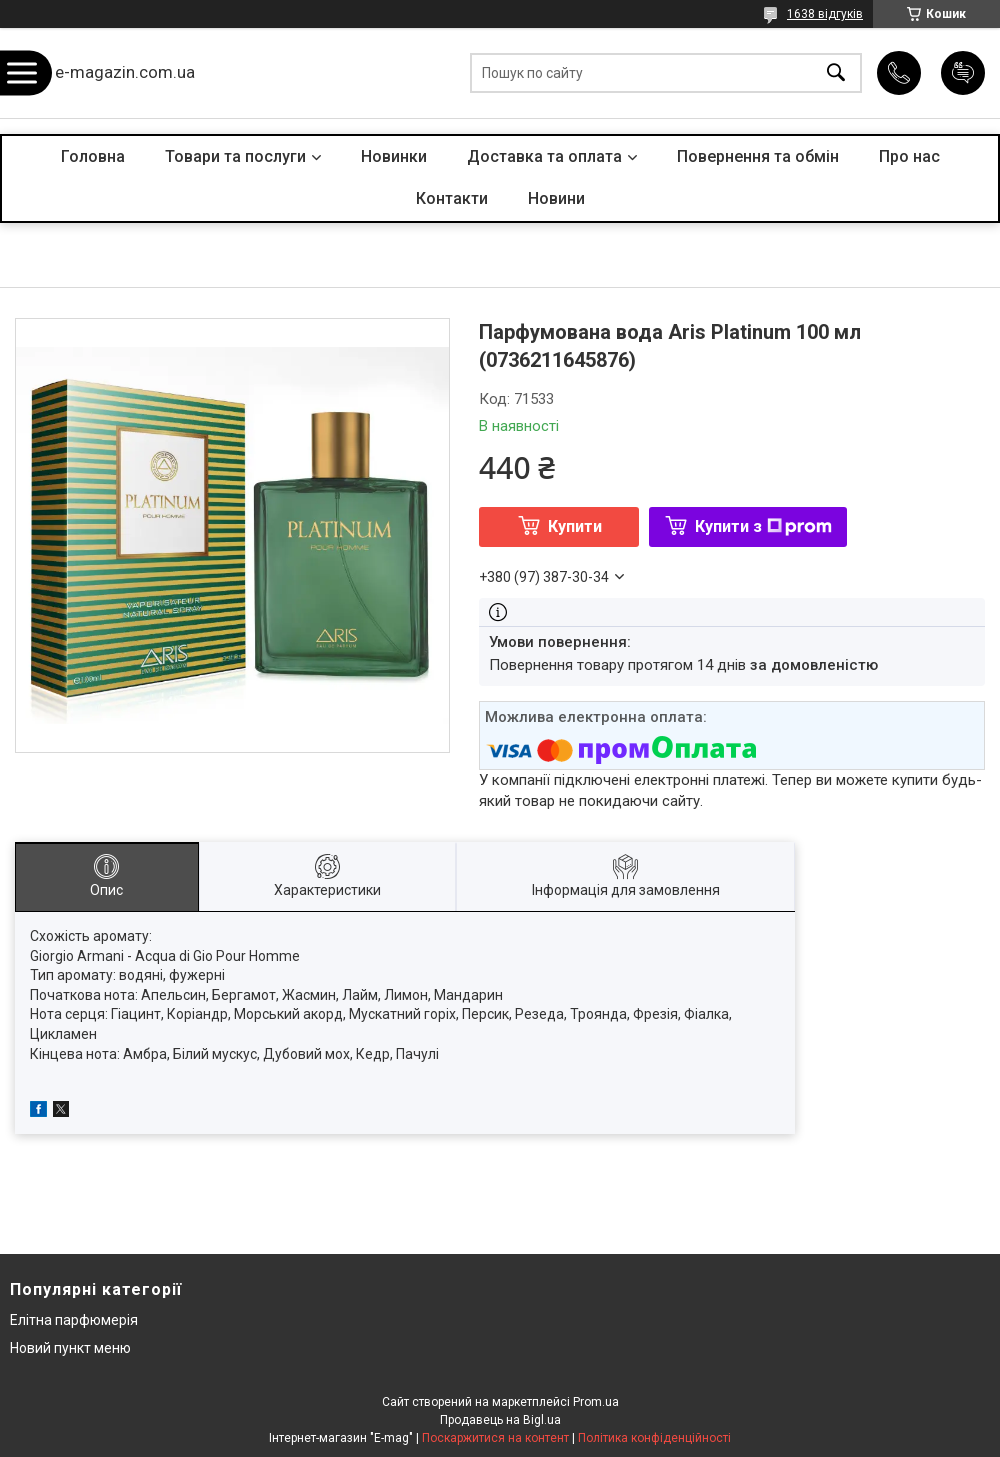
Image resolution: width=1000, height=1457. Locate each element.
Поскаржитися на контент (495, 1438)
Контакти (452, 198)
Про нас (909, 156)
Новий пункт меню (70, 1348)
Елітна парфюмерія (74, 1320)
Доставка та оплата (544, 156)
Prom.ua (596, 1402)
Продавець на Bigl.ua (500, 1420)
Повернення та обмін (758, 156)
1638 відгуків (825, 14)
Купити (575, 526)
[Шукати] (836, 73)
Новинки (394, 156)
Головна (93, 156)
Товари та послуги (235, 156)
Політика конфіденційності (654, 1438)
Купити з (763, 526)
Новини (556, 198)
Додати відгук (963, 73)
